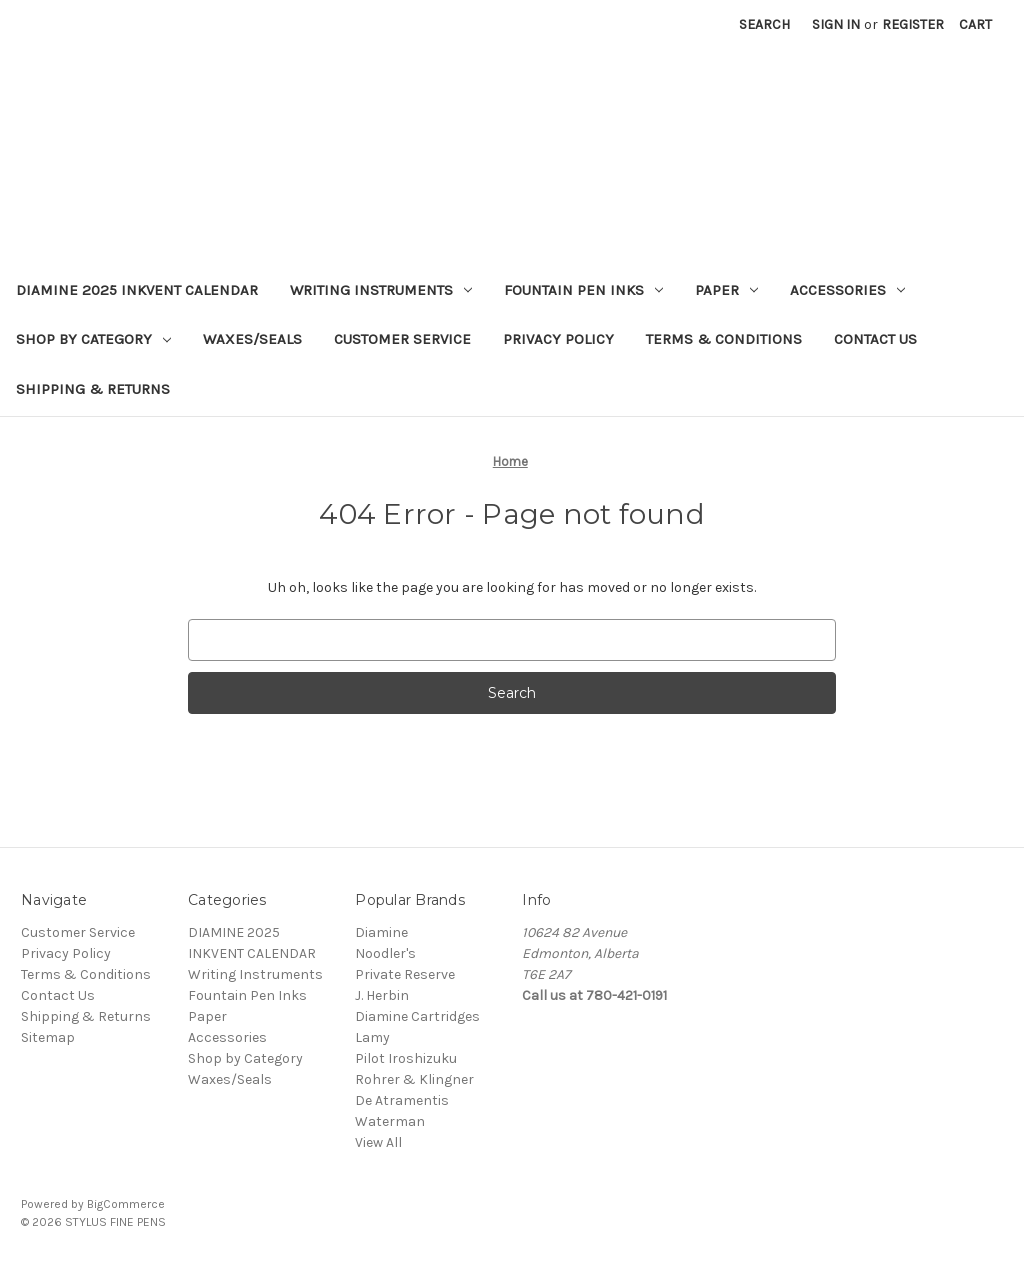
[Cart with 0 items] (975, 24)
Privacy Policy (558, 339)
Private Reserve (405, 974)
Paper (726, 290)
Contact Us (875, 339)
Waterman (390, 1121)
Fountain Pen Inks (583, 290)
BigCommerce (126, 1204)
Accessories (847, 290)
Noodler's (385, 953)
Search (764, 24)
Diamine (381, 932)
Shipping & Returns (93, 389)
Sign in (836, 24)
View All (378, 1142)
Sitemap (48, 1037)
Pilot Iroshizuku (406, 1058)
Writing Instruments (381, 290)
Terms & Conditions (724, 339)
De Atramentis (402, 1100)
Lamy (372, 1037)
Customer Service (402, 339)
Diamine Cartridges (417, 1016)
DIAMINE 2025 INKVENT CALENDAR (137, 290)
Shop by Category (93, 339)
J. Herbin (382, 995)
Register (913, 24)
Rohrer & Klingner (414, 1079)
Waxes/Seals (252, 339)
